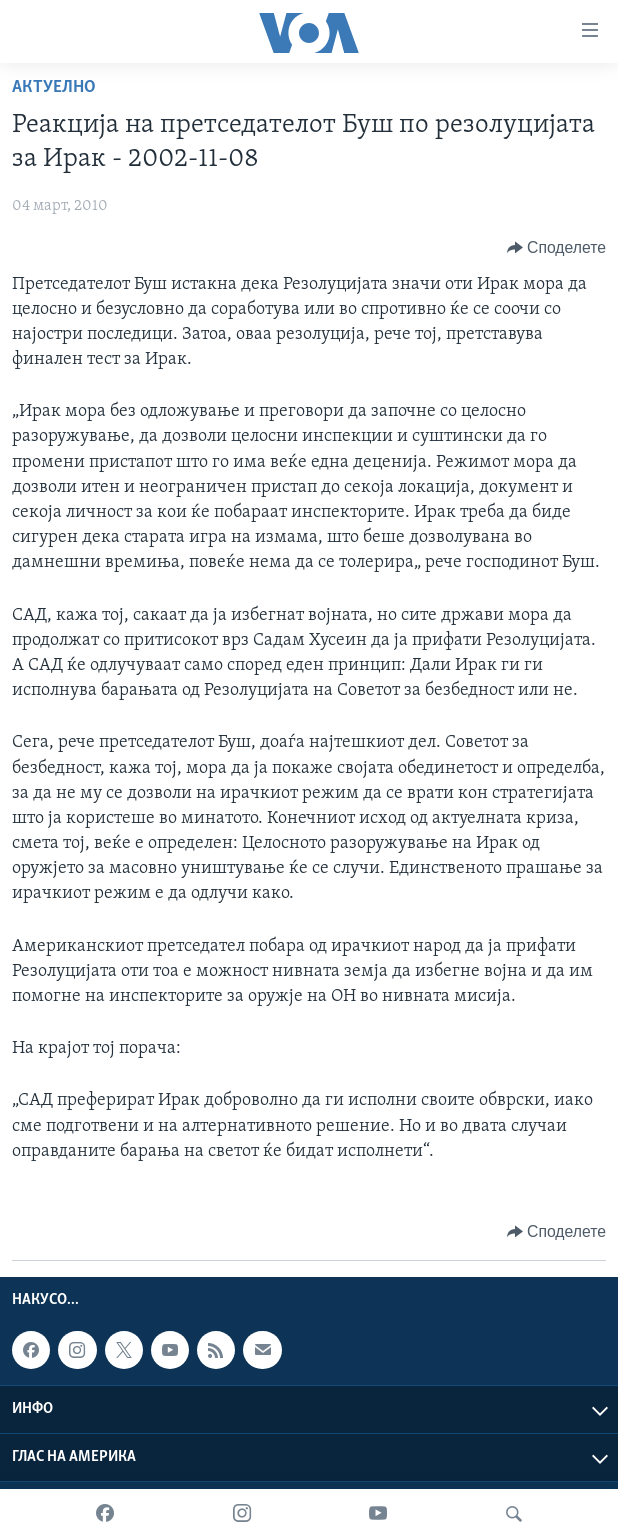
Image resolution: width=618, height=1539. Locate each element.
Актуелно (54, 87)
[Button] (556, 248)
